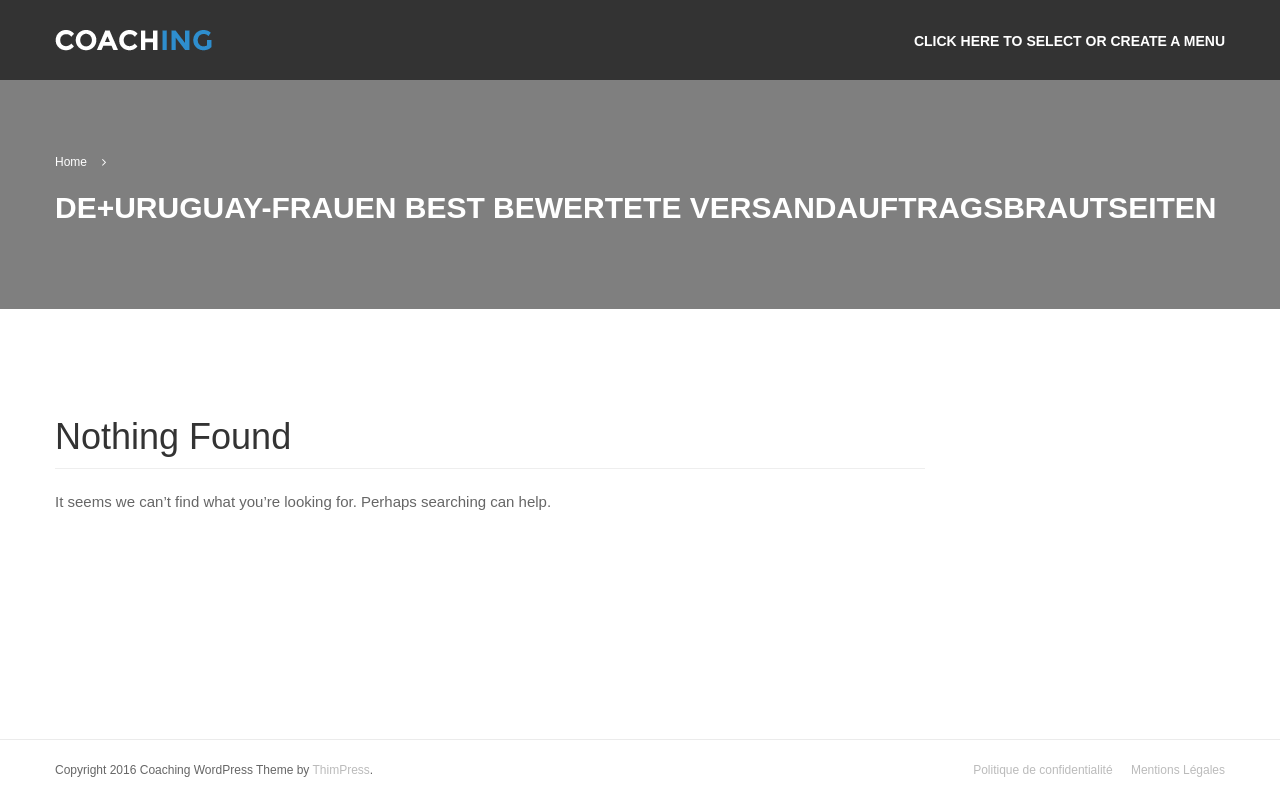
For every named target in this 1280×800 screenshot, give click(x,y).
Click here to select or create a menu (1069, 41)
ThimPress (340, 770)
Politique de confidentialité (1042, 770)
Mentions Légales (1178, 770)
